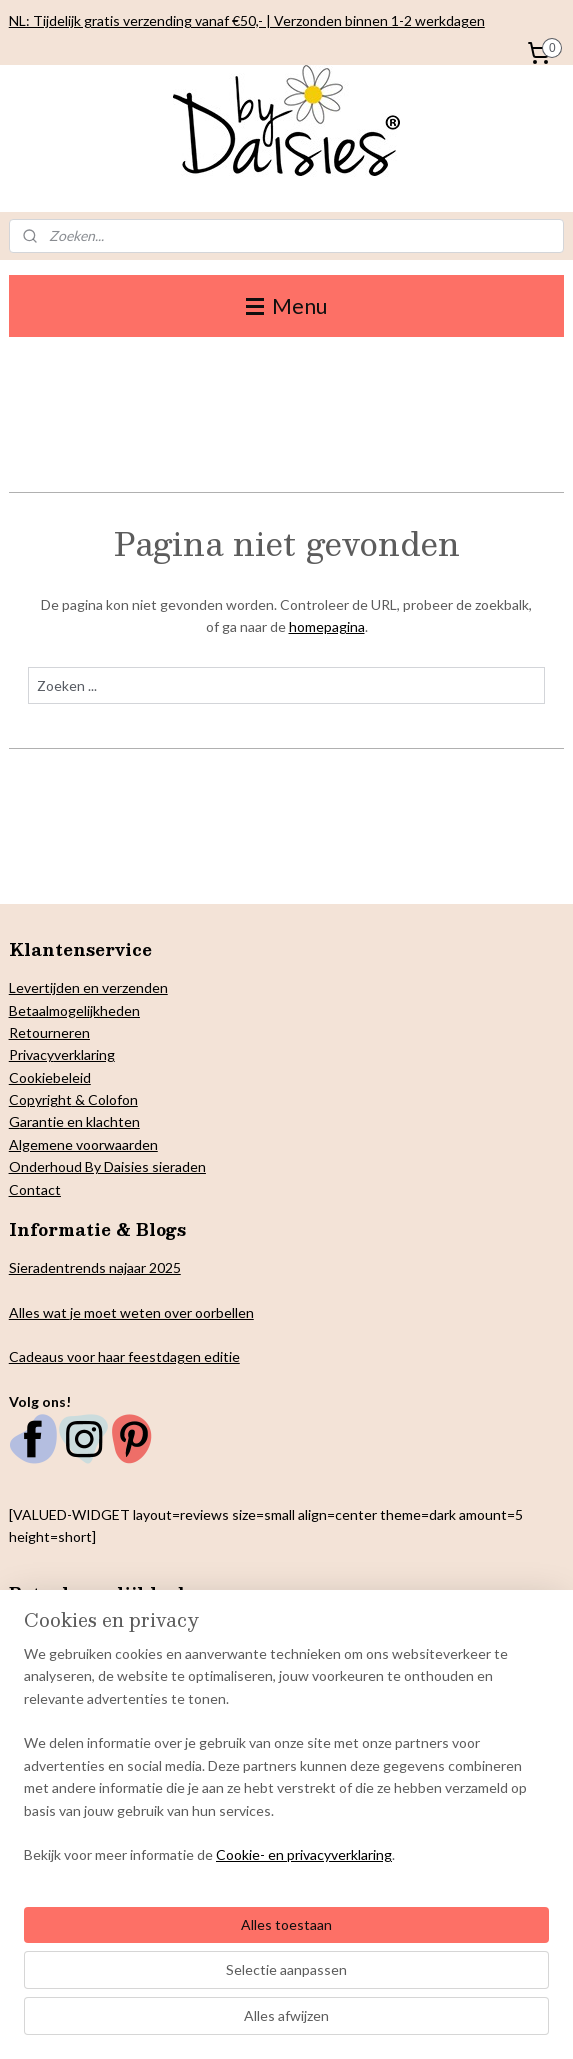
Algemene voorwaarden (83, 1144)
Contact (35, 1189)
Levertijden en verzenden (88, 987)
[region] (286, 1763)
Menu (286, 305)
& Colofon (105, 1099)
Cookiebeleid (50, 1077)
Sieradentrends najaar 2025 (95, 1267)
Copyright (40, 1099)
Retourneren (49, 1032)
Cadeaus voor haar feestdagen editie (124, 1356)
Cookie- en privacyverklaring (304, 1855)
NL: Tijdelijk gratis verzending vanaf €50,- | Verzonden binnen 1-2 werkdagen (247, 20)
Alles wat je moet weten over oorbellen (131, 1312)
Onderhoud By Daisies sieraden (107, 1166)
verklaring (84, 1054)
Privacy (31, 1054)
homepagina (327, 626)
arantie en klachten (80, 1121)
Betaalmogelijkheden (74, 1010)
